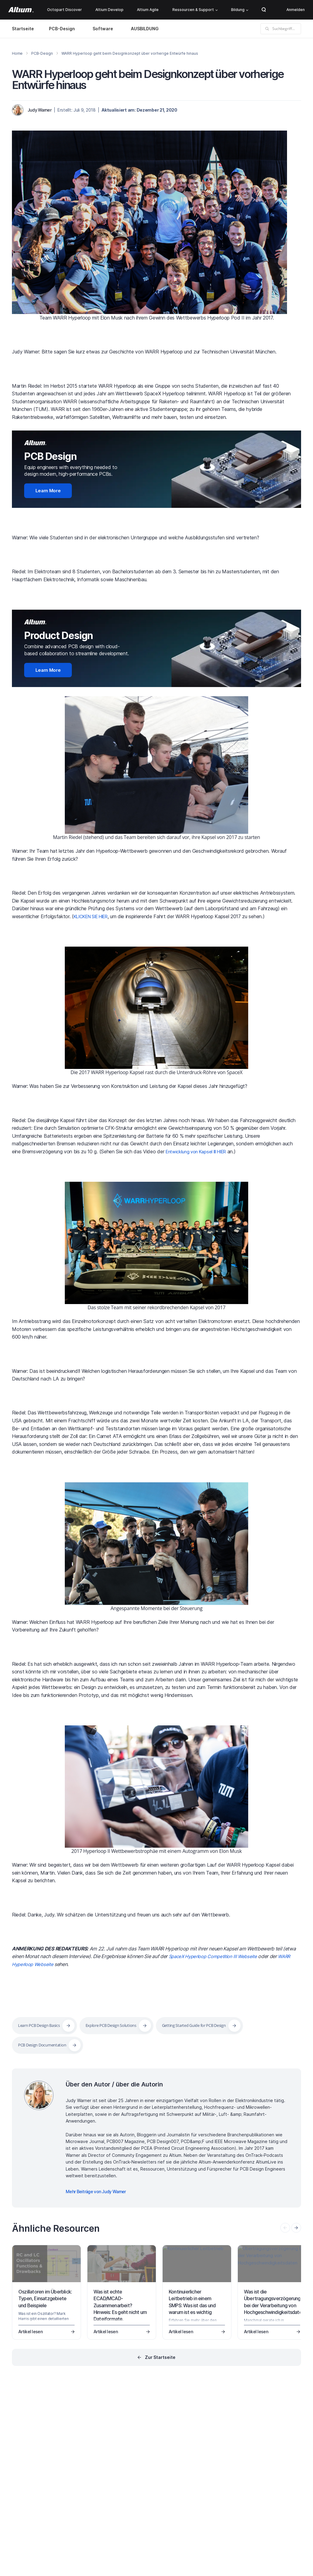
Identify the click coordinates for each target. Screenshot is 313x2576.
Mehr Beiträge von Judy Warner (96, 2188)
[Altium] (21, 10)
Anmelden (295, 9)
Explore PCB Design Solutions (120, 2022)
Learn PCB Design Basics (42, 2022)
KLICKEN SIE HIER (95, 913)
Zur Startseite (160, 2353)
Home (17, 53)
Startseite (23, 28)
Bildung (239, 9)
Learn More (43, 490)
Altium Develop (109, 9)
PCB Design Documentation (45, 2042)
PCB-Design (62, 28)
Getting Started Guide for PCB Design (211, 2022)
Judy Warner (39, 110)
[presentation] (296, 2224)
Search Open (264, 10)
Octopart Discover (64, 9)
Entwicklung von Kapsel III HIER (200, 1148)
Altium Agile (148, 9)
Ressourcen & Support (195, 9)
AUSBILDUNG (146, 28)
